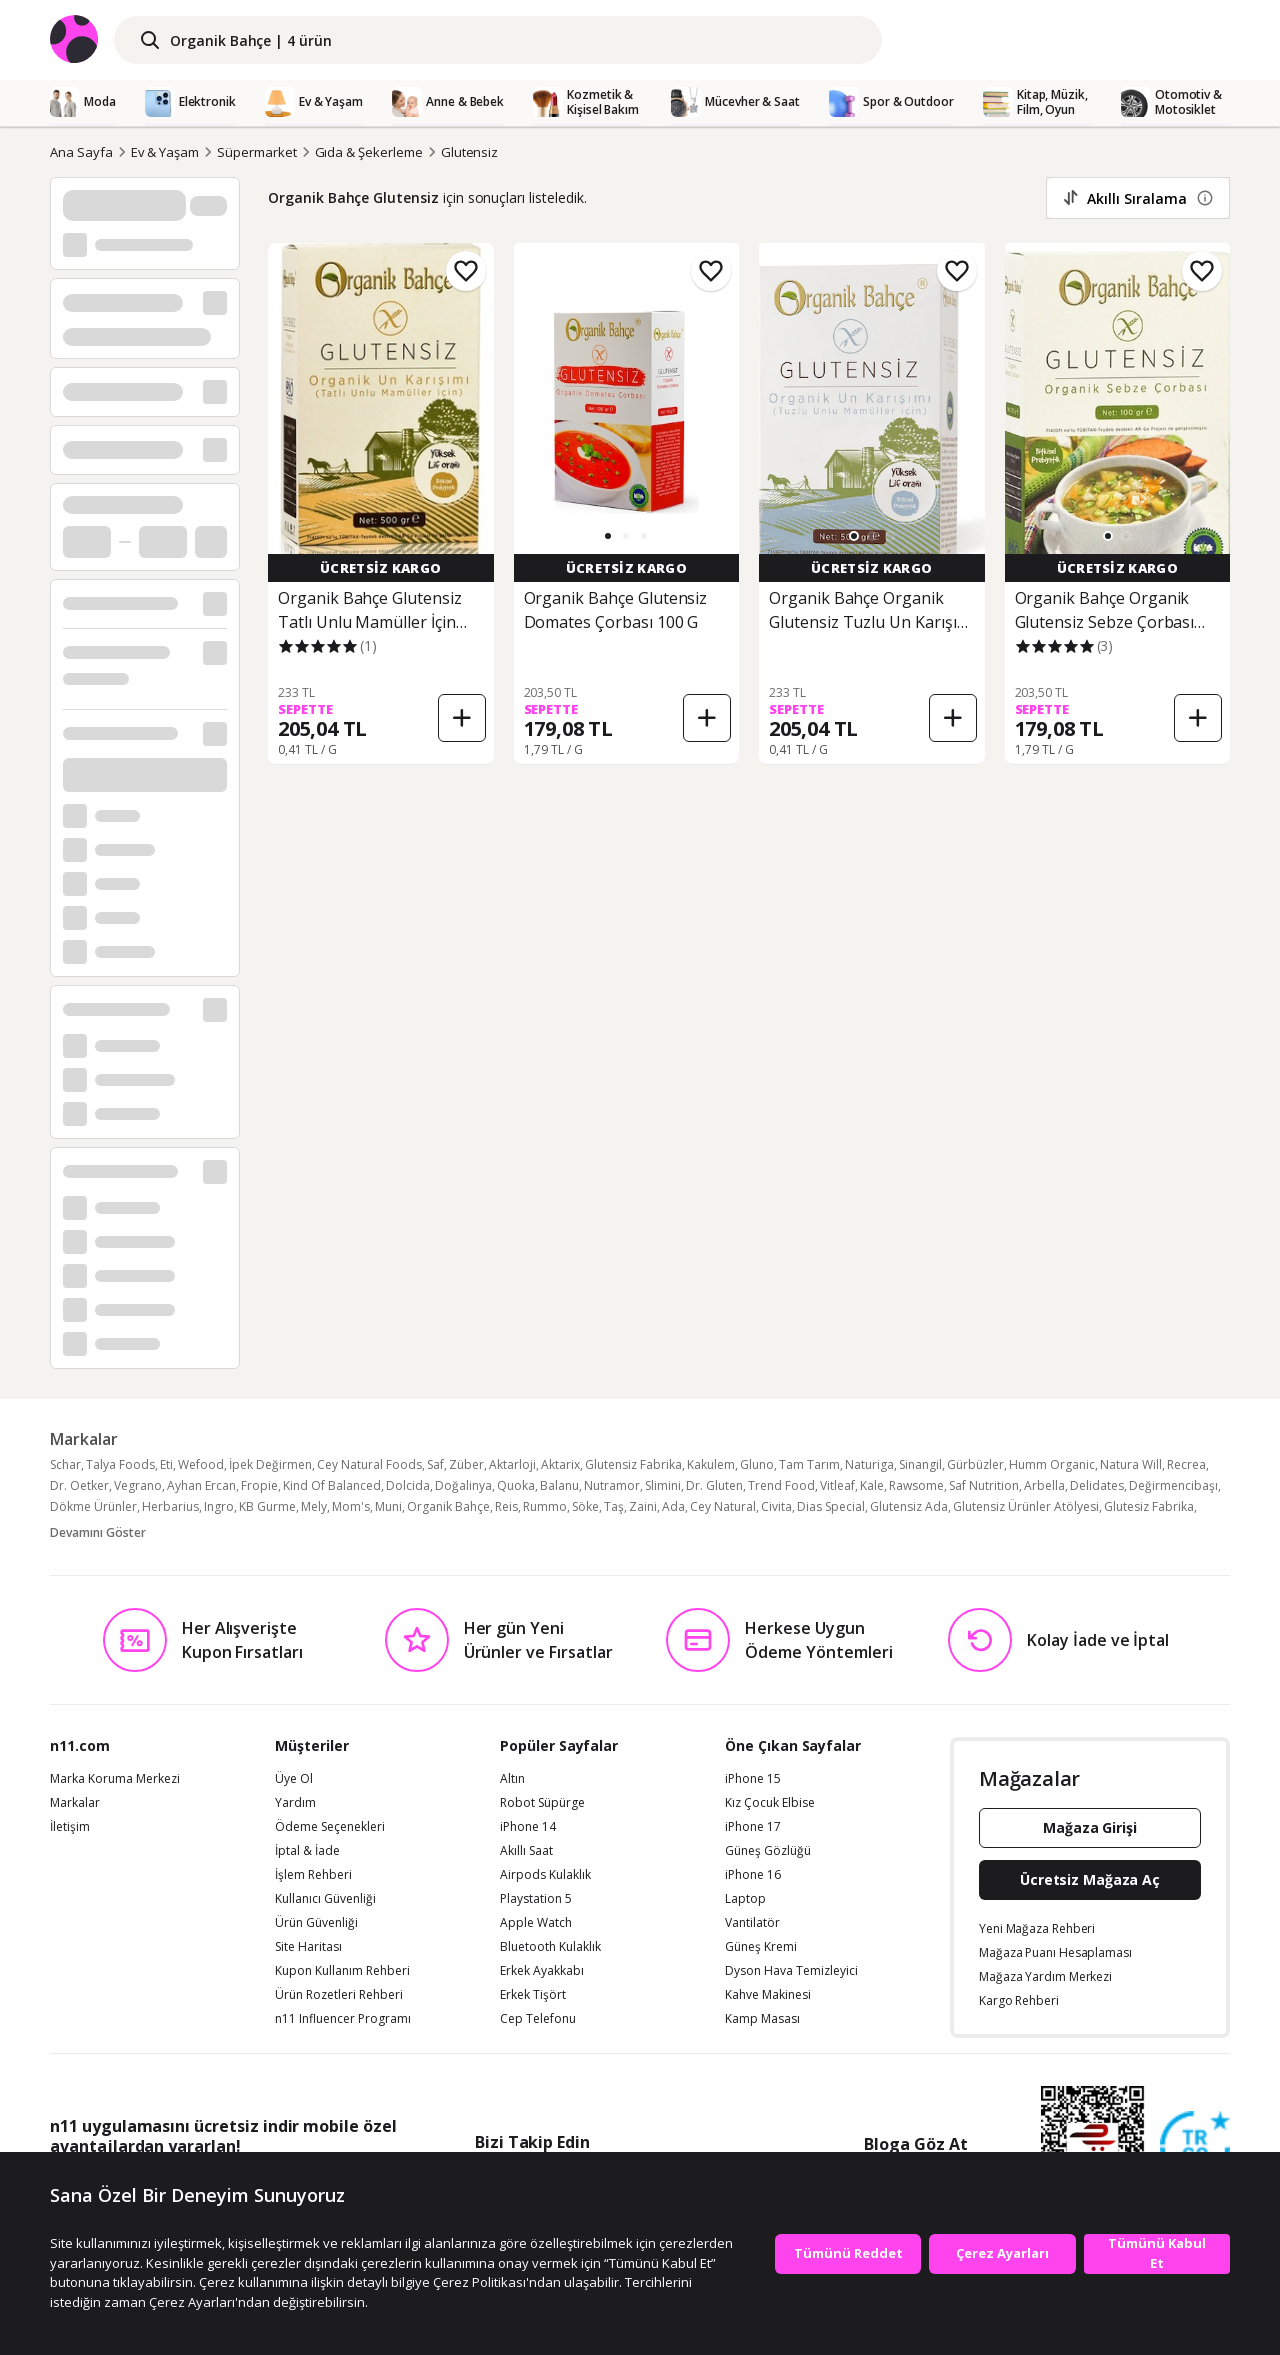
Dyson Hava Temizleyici (791, 1971)
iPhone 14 (528, 1827)
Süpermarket (256, 152)
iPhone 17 (753, 1827)
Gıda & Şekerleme (369, 152)
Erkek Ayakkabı (542, 1971)
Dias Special (831, 1506)
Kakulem (711, 1464)
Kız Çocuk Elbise (770, 1803)
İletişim (70, 1827)
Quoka (516, 1485)
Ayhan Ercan (201, 1485)
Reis (506, 1506)
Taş (614, 1506)
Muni (388, 1506)
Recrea (1186, 1464)
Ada (673, 1506)
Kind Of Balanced (332, 1485)
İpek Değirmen (270, 1464)
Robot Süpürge (542, 1803)
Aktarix (560, 1464)
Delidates (1097, 1485)
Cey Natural (723, 1506)
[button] (608, 536)
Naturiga (869, 1464)
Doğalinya (463, 1485)
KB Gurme (267, 1506)
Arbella (1044, 1485)
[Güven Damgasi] (1195, 2147)
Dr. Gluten (714, 1485)
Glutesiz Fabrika (1149, 1506)
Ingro (219, 1506)
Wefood (201, 1464)
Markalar (75, 1803)
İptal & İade (307, 1851)
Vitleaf (837, 1485)
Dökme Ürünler (93, 1506)
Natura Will (1131, 1464)
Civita (776, 1506)
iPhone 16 (753, 1875)
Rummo (545, 1506)
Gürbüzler (975, 1464)
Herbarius (170, 1506)
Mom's (351, 1506)
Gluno (757, 1464)
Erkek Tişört (533, 1995)
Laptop (745, 1899)
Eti (166, 1464)
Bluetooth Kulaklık (550, 1947)
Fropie (259, 1485)
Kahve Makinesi (768, 1995)
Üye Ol (294, 1779)
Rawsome (916, 1485)
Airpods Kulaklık (545, 1875)
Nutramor (612, 1485)
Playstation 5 (536, 1899)
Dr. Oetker (79, 1485)
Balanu (559, 1485)
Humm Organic (1052, 1464)
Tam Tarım (809, 1464)
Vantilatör (752, 1923)
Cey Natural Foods (369, 1464)
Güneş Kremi (761, 1947)
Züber (466, 1464)
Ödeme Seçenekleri (330, 1827)
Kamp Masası (762, 2019)
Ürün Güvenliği (316, 1923)
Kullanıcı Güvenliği (325, 1899)
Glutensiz (470, 152)
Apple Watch (536, 1923)
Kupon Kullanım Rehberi (342, 1971)
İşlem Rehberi (313, 1875)
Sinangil (920, 1464)
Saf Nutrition (984, 1485)
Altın (512, 1779)
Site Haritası (308, 1947)
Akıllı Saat (526, 1851)
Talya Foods (120, 1464)
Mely (314, 1506)
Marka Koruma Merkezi (115, 1779)
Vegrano (138, 1485)
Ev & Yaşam (165, 152)
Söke (585, 1506)
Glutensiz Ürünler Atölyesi (1026, 1506)
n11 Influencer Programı (343, 2019)
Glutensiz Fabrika (633, 1464)
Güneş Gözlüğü (768, 1851)
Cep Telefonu (538, 2019)
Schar (65, 1464)
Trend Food (781, 1485)
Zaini (643, 1506)
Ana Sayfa (81, 152)
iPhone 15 (753, 1779)
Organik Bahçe (448, 1506)
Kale (872, 1485)
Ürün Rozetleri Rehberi (339, 1995)
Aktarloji (512, 1464)
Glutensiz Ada (909, 1506)
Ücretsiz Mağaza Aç (1090, 1879)
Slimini (663, 1485)
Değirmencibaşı (1173, 1485)
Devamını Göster (98, 1532)
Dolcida (408, 1485)
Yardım (295, 1803)
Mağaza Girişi (1090, 1827)
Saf (435, 1464)
